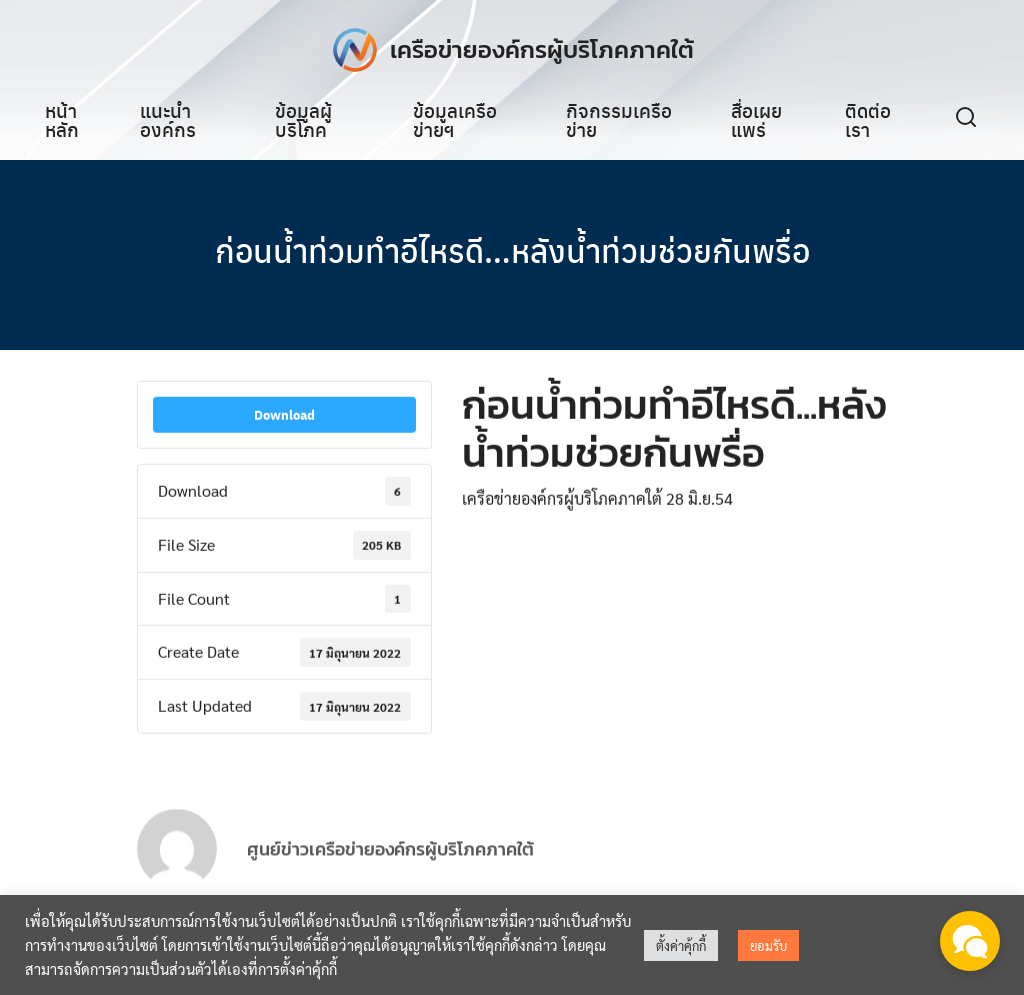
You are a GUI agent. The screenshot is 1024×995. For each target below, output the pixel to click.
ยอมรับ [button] (768, 945)
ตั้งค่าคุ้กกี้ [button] (681, 945)
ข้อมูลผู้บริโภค (303, 119)
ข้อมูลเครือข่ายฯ (455, 119)
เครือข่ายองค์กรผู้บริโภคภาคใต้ (542, 49)
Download (284, 417)
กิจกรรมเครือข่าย (619, 119)
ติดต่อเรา (868, 119)
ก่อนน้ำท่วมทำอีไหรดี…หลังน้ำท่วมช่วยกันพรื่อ (512, 250)
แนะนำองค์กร (168, 119)
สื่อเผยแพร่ (756, 119)
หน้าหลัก (62, 119)
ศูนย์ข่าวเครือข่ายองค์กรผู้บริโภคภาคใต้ (390, 865)
